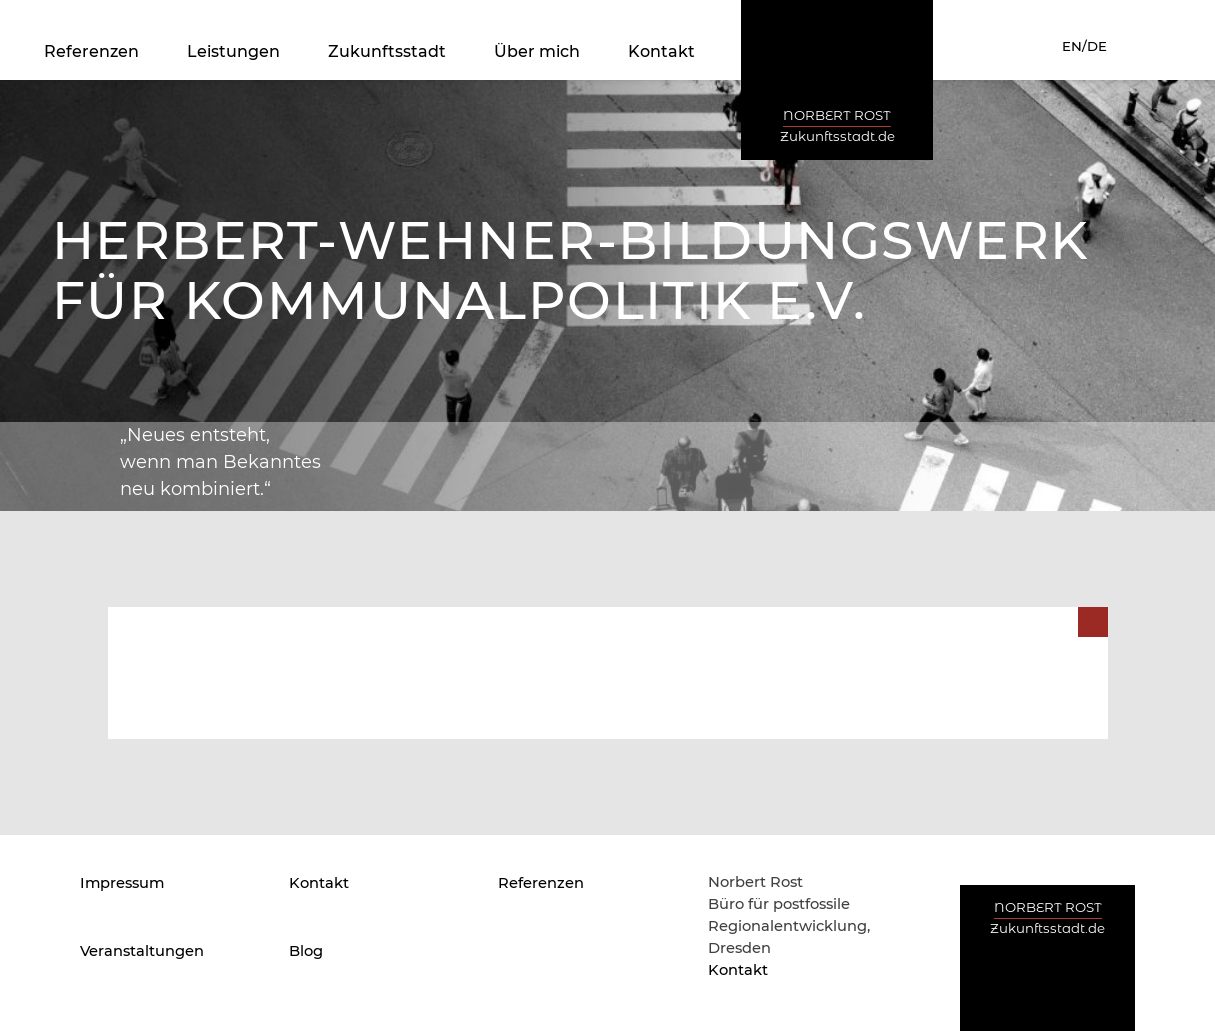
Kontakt (661, 51)
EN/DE (1084, 46)
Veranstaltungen (142, 951)
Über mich (537, 51)
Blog (306, 951)
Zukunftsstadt (387, 51)
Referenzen (91, 51)
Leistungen (233, 51)
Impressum (122, 883)
